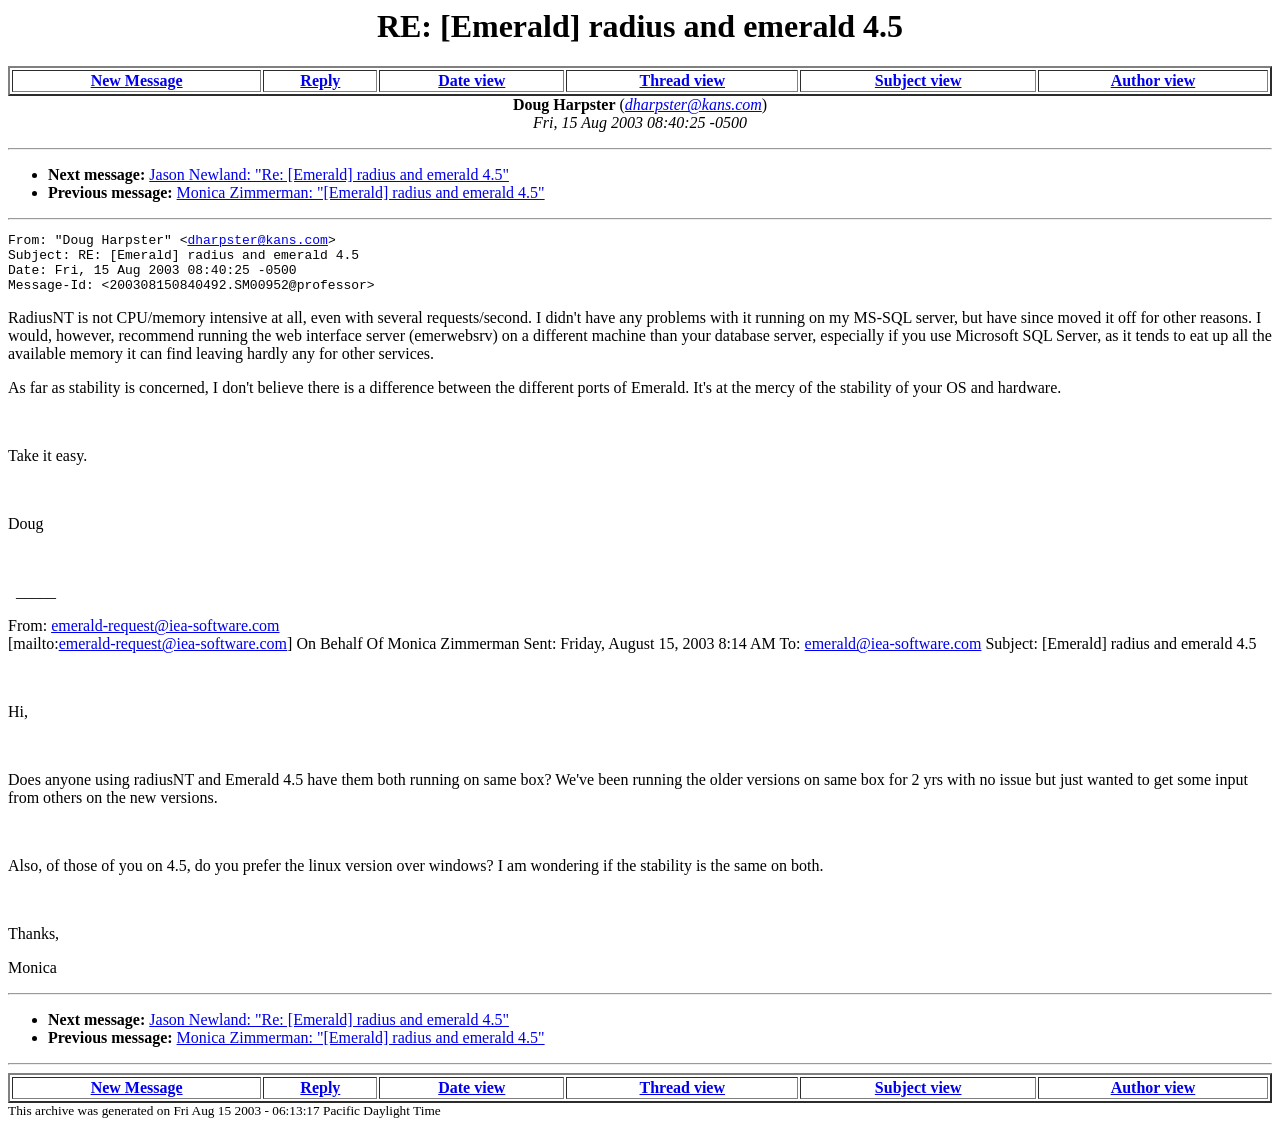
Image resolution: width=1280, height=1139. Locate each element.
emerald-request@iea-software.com (165, 637)
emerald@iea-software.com (893, 655)
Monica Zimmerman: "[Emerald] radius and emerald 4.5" (361, 192)
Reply (320, 80)
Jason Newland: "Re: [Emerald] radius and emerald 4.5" (329, 174)
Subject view (918, 80)
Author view (1153, 80)
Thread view (682, 80)
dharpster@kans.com (257, 242)
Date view (471, 80)
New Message (137, 80)
